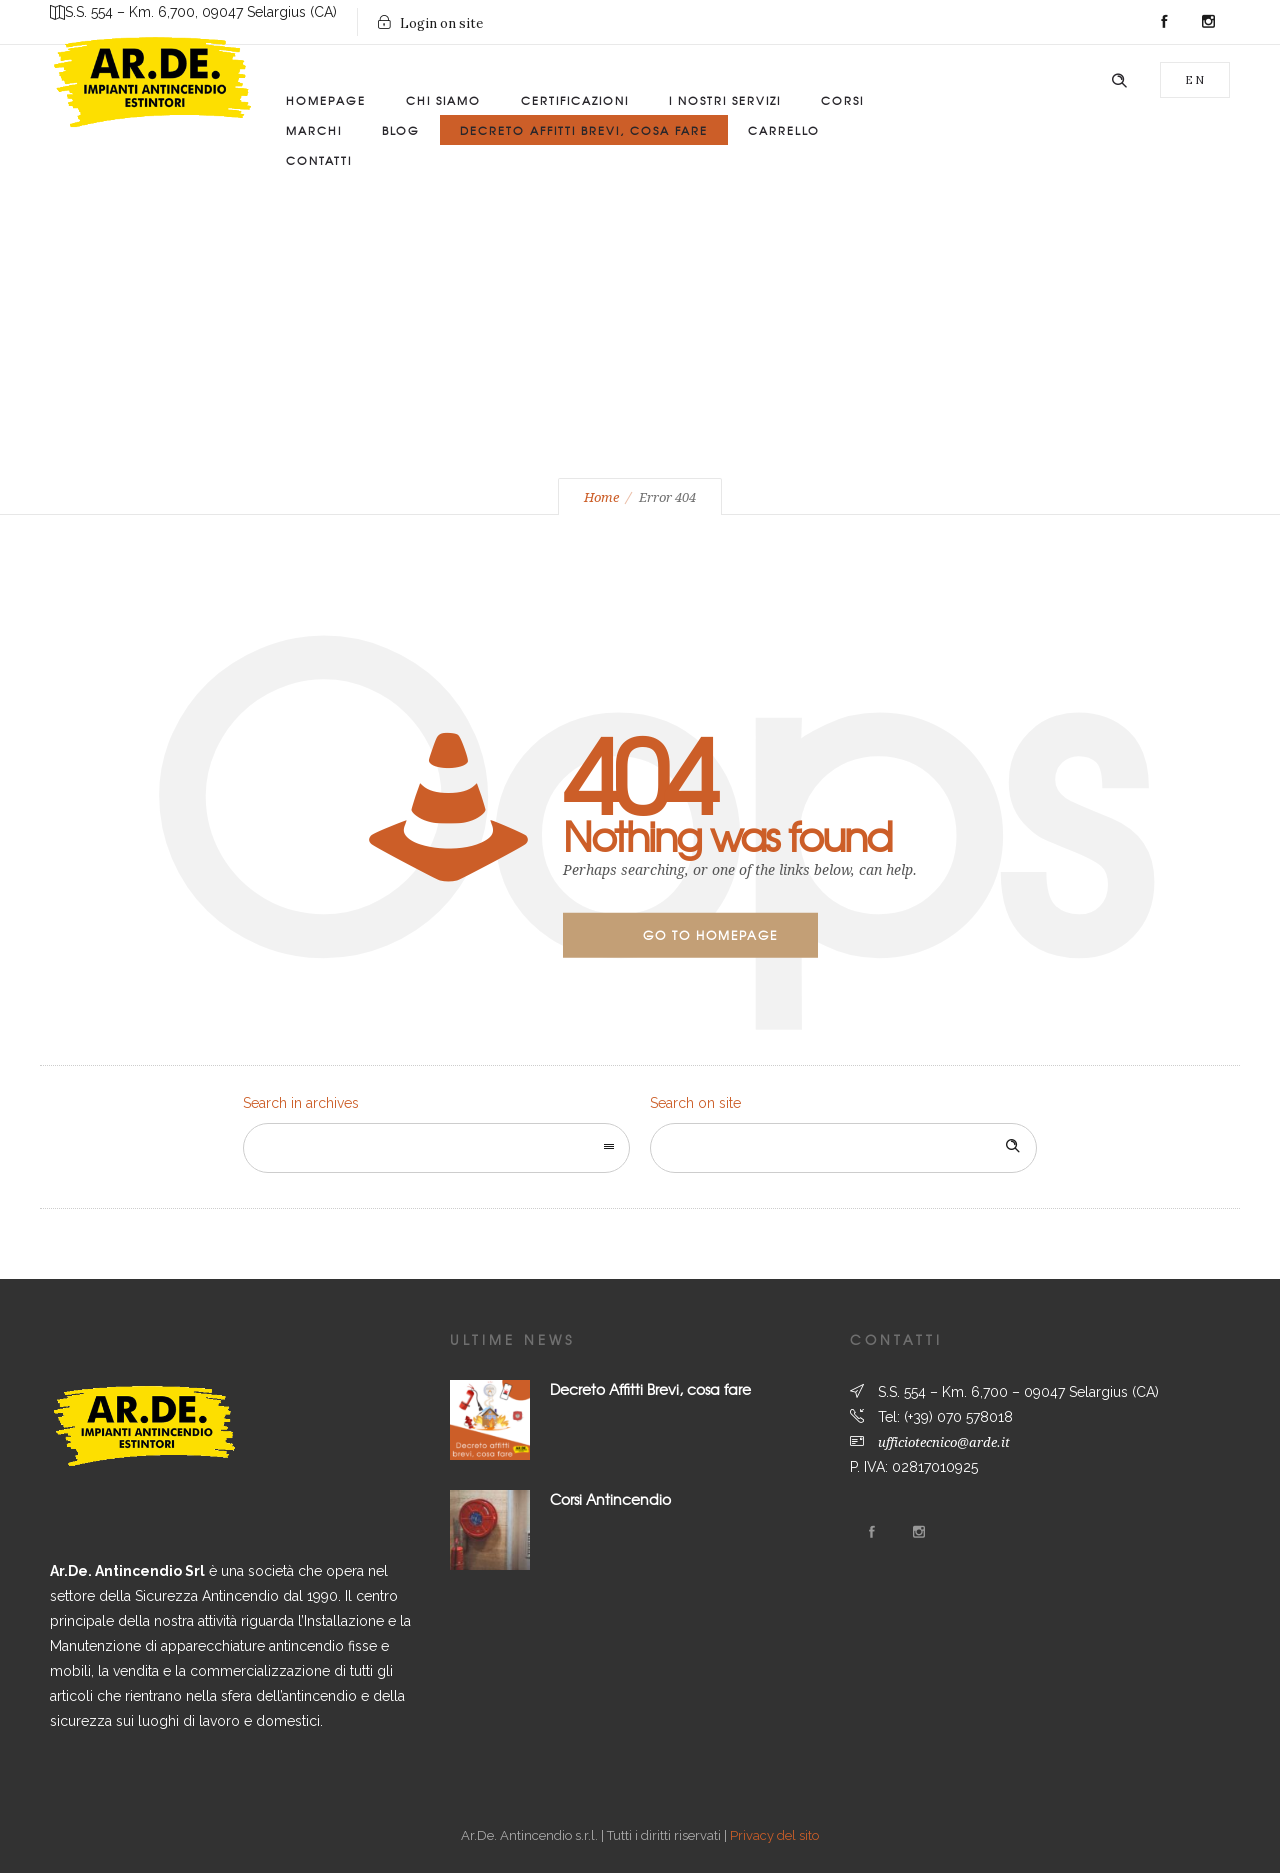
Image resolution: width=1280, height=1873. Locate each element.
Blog (401, 130)
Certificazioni (575, 100)
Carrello (784, 130)
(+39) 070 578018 (958, 1417)
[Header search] (1119, 81)
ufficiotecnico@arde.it (944, 1442)
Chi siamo (443, 100)
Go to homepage (710, 935)
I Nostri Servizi (725, 100)
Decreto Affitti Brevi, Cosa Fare (584, 130)
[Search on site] (843, 1148)
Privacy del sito (774, 1835)
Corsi (842, 100)
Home (601, 497)
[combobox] (436, 1148)
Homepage (326, 100)
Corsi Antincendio (610, 1499)
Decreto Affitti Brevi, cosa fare (650, 1389)
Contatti (319, 160)
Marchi (314, 130)
